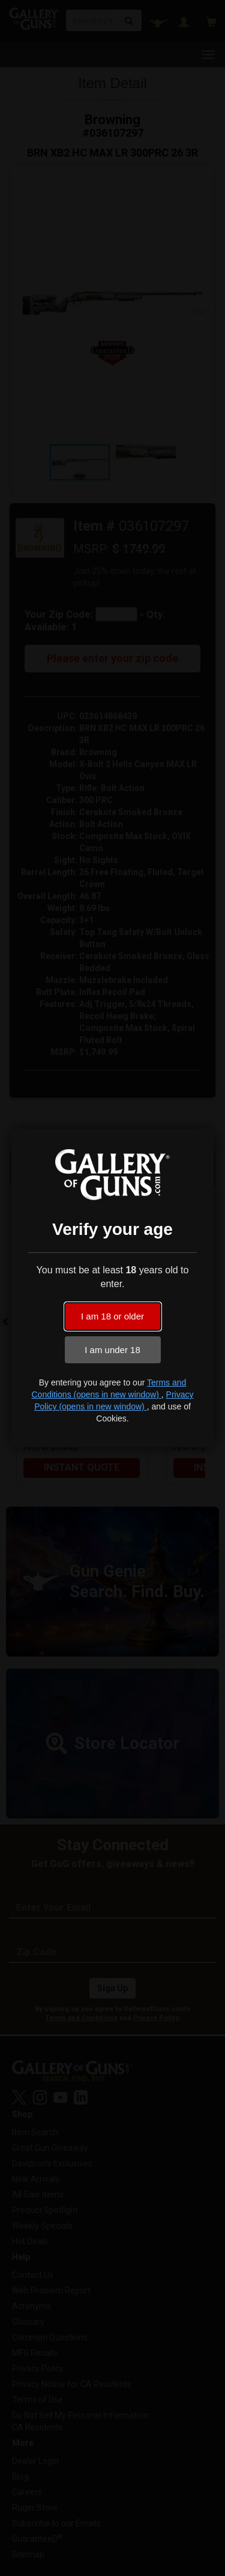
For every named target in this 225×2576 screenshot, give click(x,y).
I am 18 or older (112, 1316)
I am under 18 (112, 1350)
